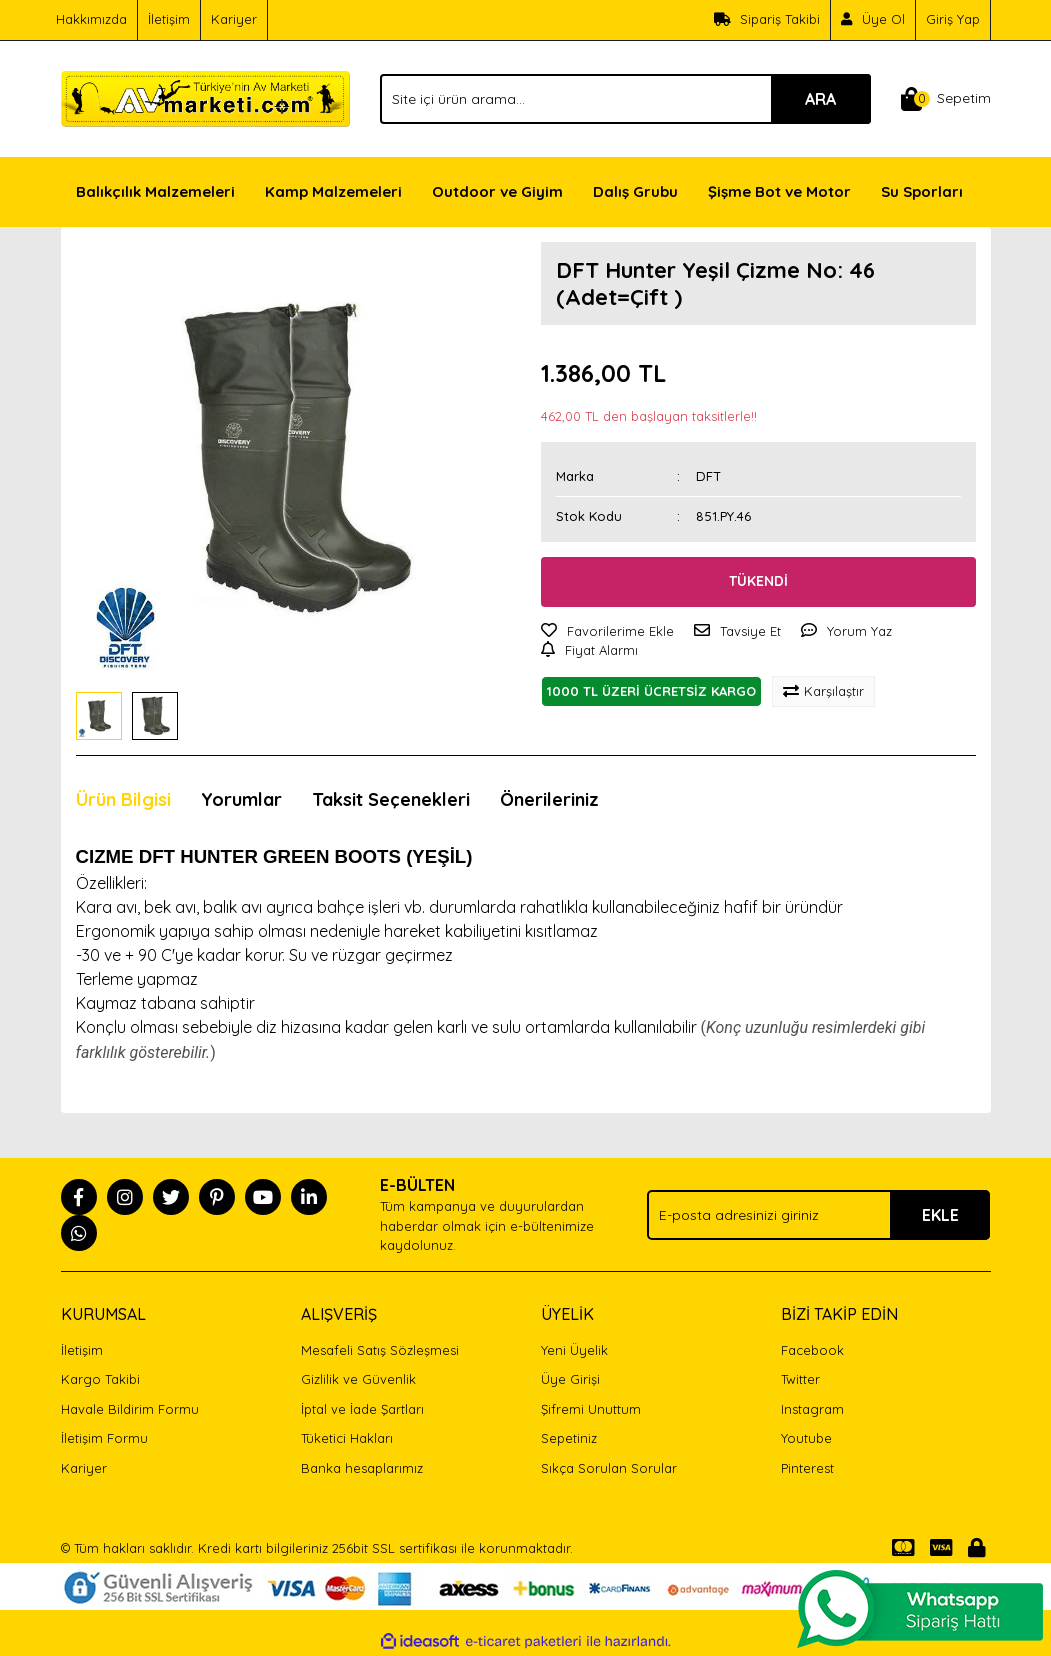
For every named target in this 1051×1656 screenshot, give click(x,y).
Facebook (812, 1350)
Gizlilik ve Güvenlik (358, 1379)
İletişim (169, 19)
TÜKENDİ (758, 581)
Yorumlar (241, 799)
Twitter (800, 1379)
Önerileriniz (549, 799)
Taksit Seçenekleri (391, 799)
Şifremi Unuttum (591, 1409)
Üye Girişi (570, 1379)
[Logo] (206, 97)
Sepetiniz (569, 1438)
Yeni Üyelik (574, 1350)
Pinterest (807, 1468)
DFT (708, 476)
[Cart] (946, 99)
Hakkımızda (91, 19)
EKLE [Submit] (940, 1215)
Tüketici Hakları (347, 1438)
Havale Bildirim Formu (130, 1409)
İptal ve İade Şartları (362, 1409)
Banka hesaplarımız (362, 1468)
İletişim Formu (104, 1438)
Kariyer (234, 19)
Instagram (812, 1409)
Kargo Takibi (100, 1379)
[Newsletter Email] (818, 1215)
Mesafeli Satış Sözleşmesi (380, 1350)
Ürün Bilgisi (123, 799)
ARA (820, 99)
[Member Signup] (873, 20)
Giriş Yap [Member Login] (953, 19)
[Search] (625, 99)
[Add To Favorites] (607, 632)
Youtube (806, 1438)
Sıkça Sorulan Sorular (609, 1468)
